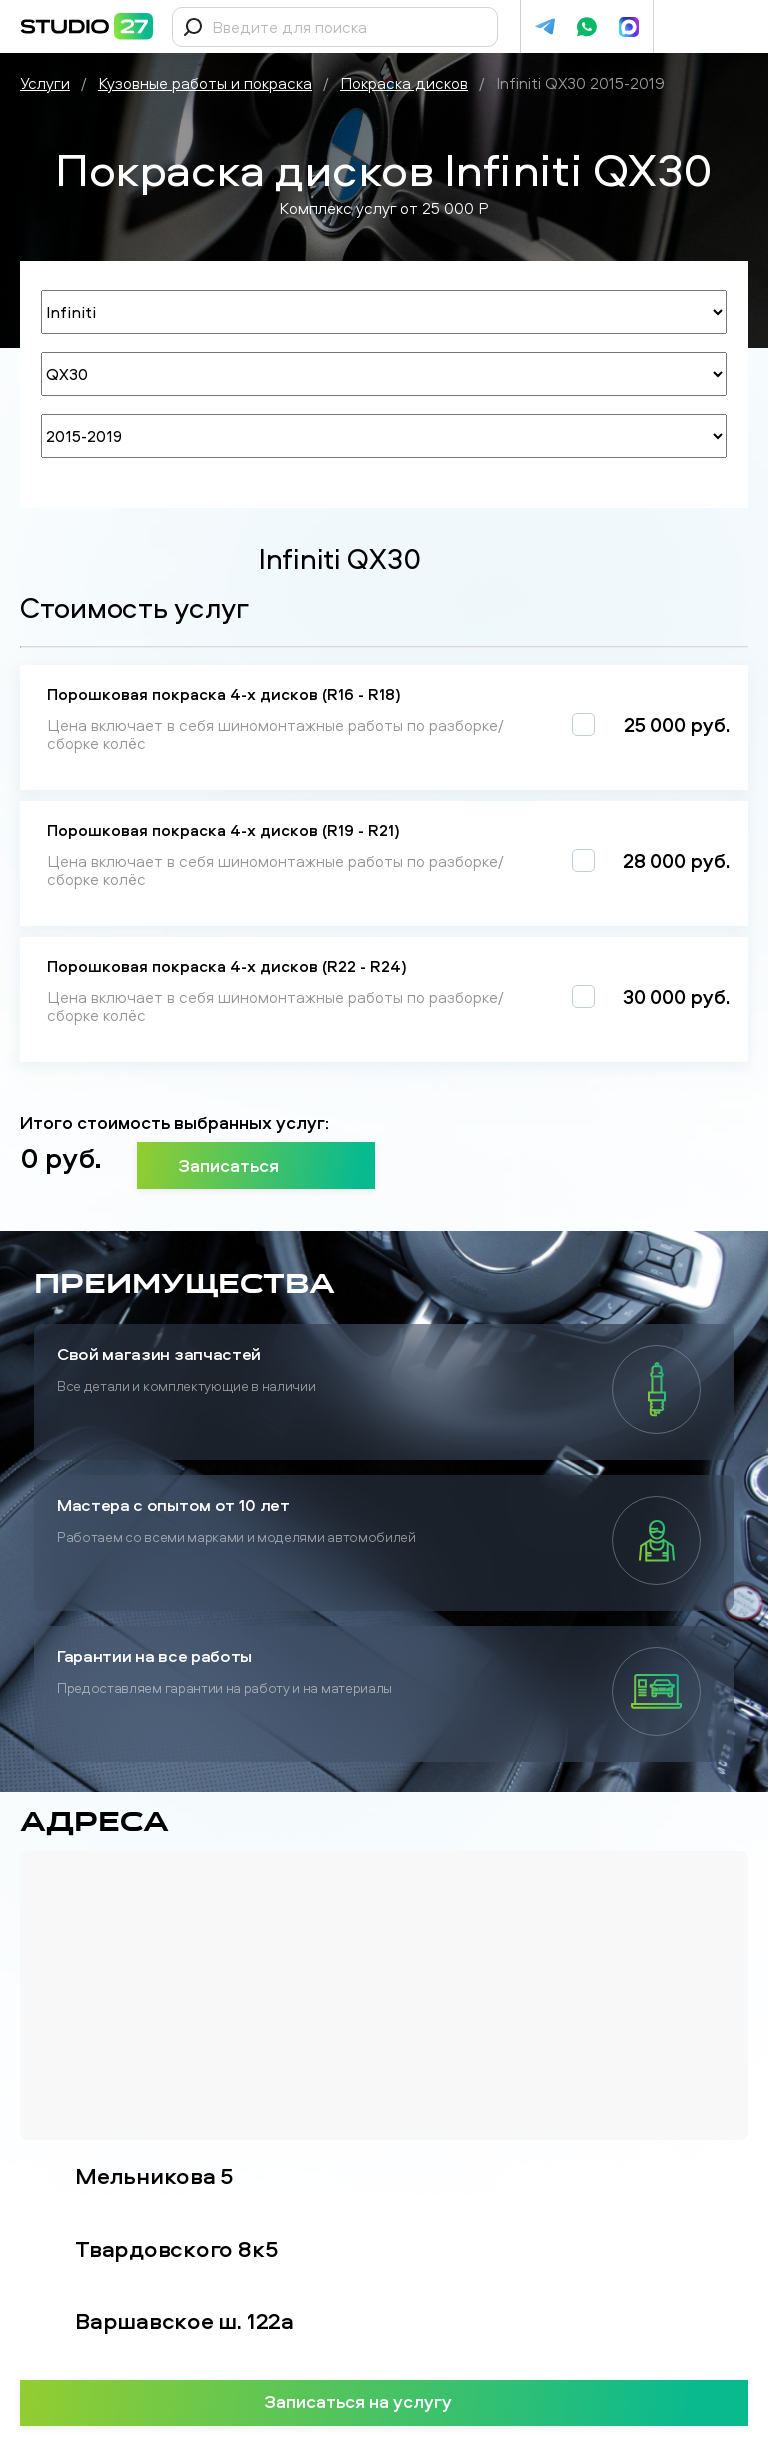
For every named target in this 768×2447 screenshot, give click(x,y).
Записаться (256, 1165)
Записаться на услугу (384, 2401)
